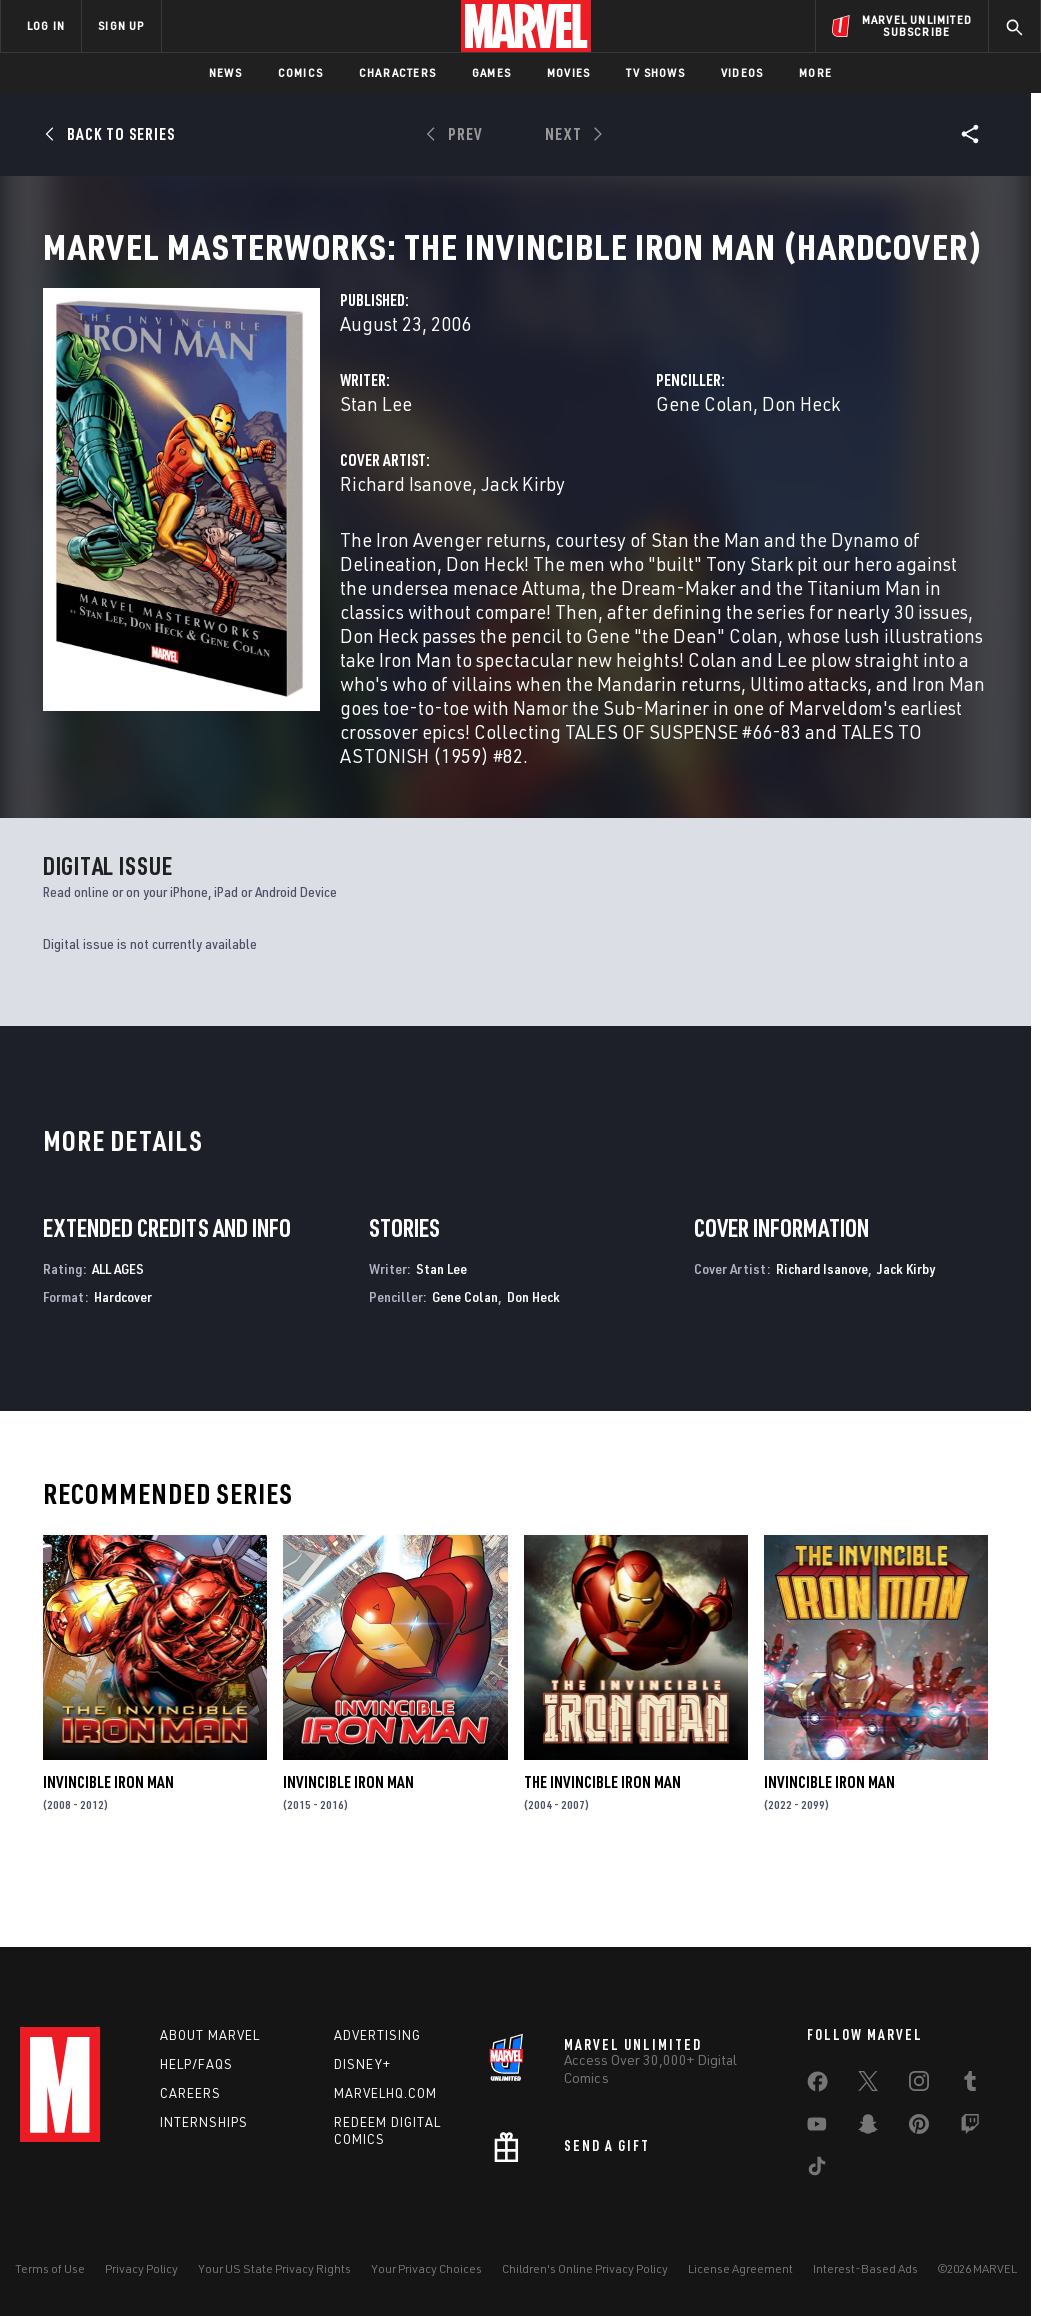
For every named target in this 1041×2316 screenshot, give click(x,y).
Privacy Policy (141, 2268)
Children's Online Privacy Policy (585, 2268)
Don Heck (801, 471)
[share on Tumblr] (970, 2085)
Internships (204, 2122)
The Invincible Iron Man (602, 1850)
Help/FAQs (196, 2064)
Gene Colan (704, 471)
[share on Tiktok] (817, 2170)
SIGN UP (121, 25)
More (815, 72)
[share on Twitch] (970, 2128)
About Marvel (210, 2035)
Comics (300, 72)
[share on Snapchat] (868, 2128)
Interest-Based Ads (865, 2268)
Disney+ (362, 2064)
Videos (742, 72)
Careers (190, 2093)
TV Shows (655, 72)
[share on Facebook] (817, 2086)
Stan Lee (376, 471)
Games (491, 72)
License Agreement (740, 2268)
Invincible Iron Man (108, 1850)
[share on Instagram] (919, 2085)
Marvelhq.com (385, 2093)
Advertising (377, 2035)
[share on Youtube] (817, 2128)
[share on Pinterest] (919, 2128)
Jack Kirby (523, 551)
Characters (397, 72)
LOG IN (46, 25)
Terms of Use (50, 2268)
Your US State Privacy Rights (274, 2268)
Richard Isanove (406, 551)
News (225, 72)
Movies (568, 72)
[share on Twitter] (868, 2085)
